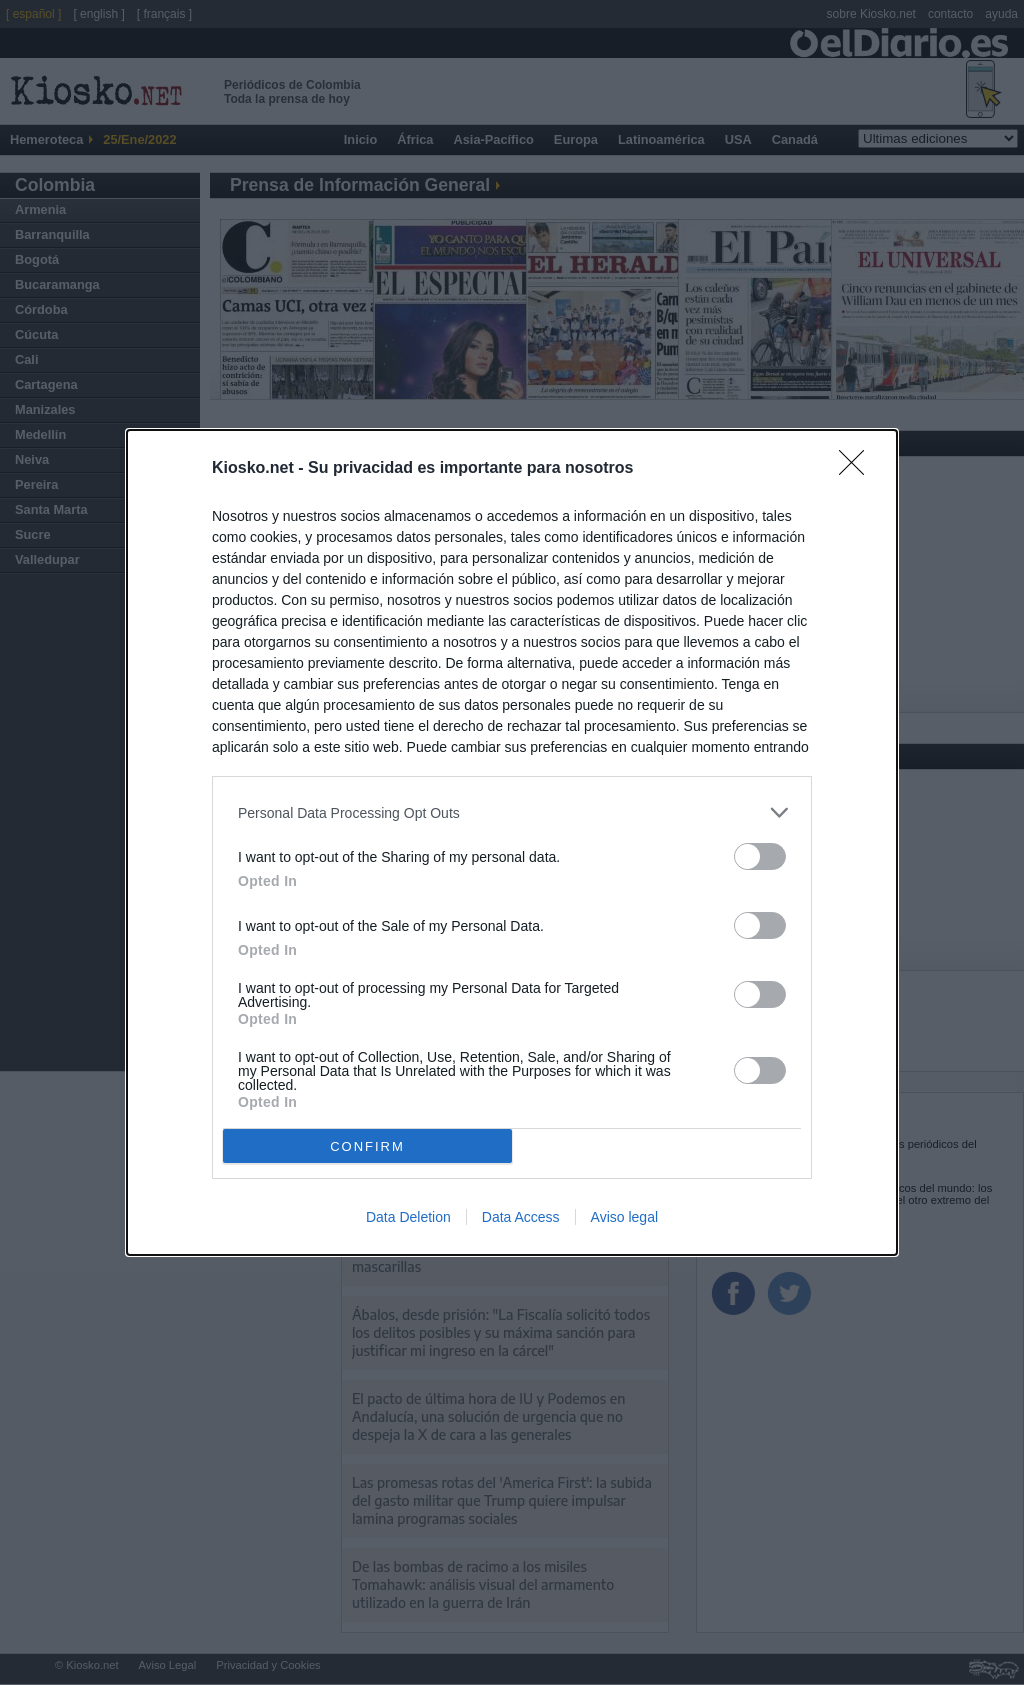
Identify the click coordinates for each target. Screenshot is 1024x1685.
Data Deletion (408, 1217)
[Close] (858, 469)
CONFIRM (367, 1146)
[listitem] (512, 812)
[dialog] (512, 842)
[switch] (760, 856)
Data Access (521, 1217)
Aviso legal (624, 1217)
